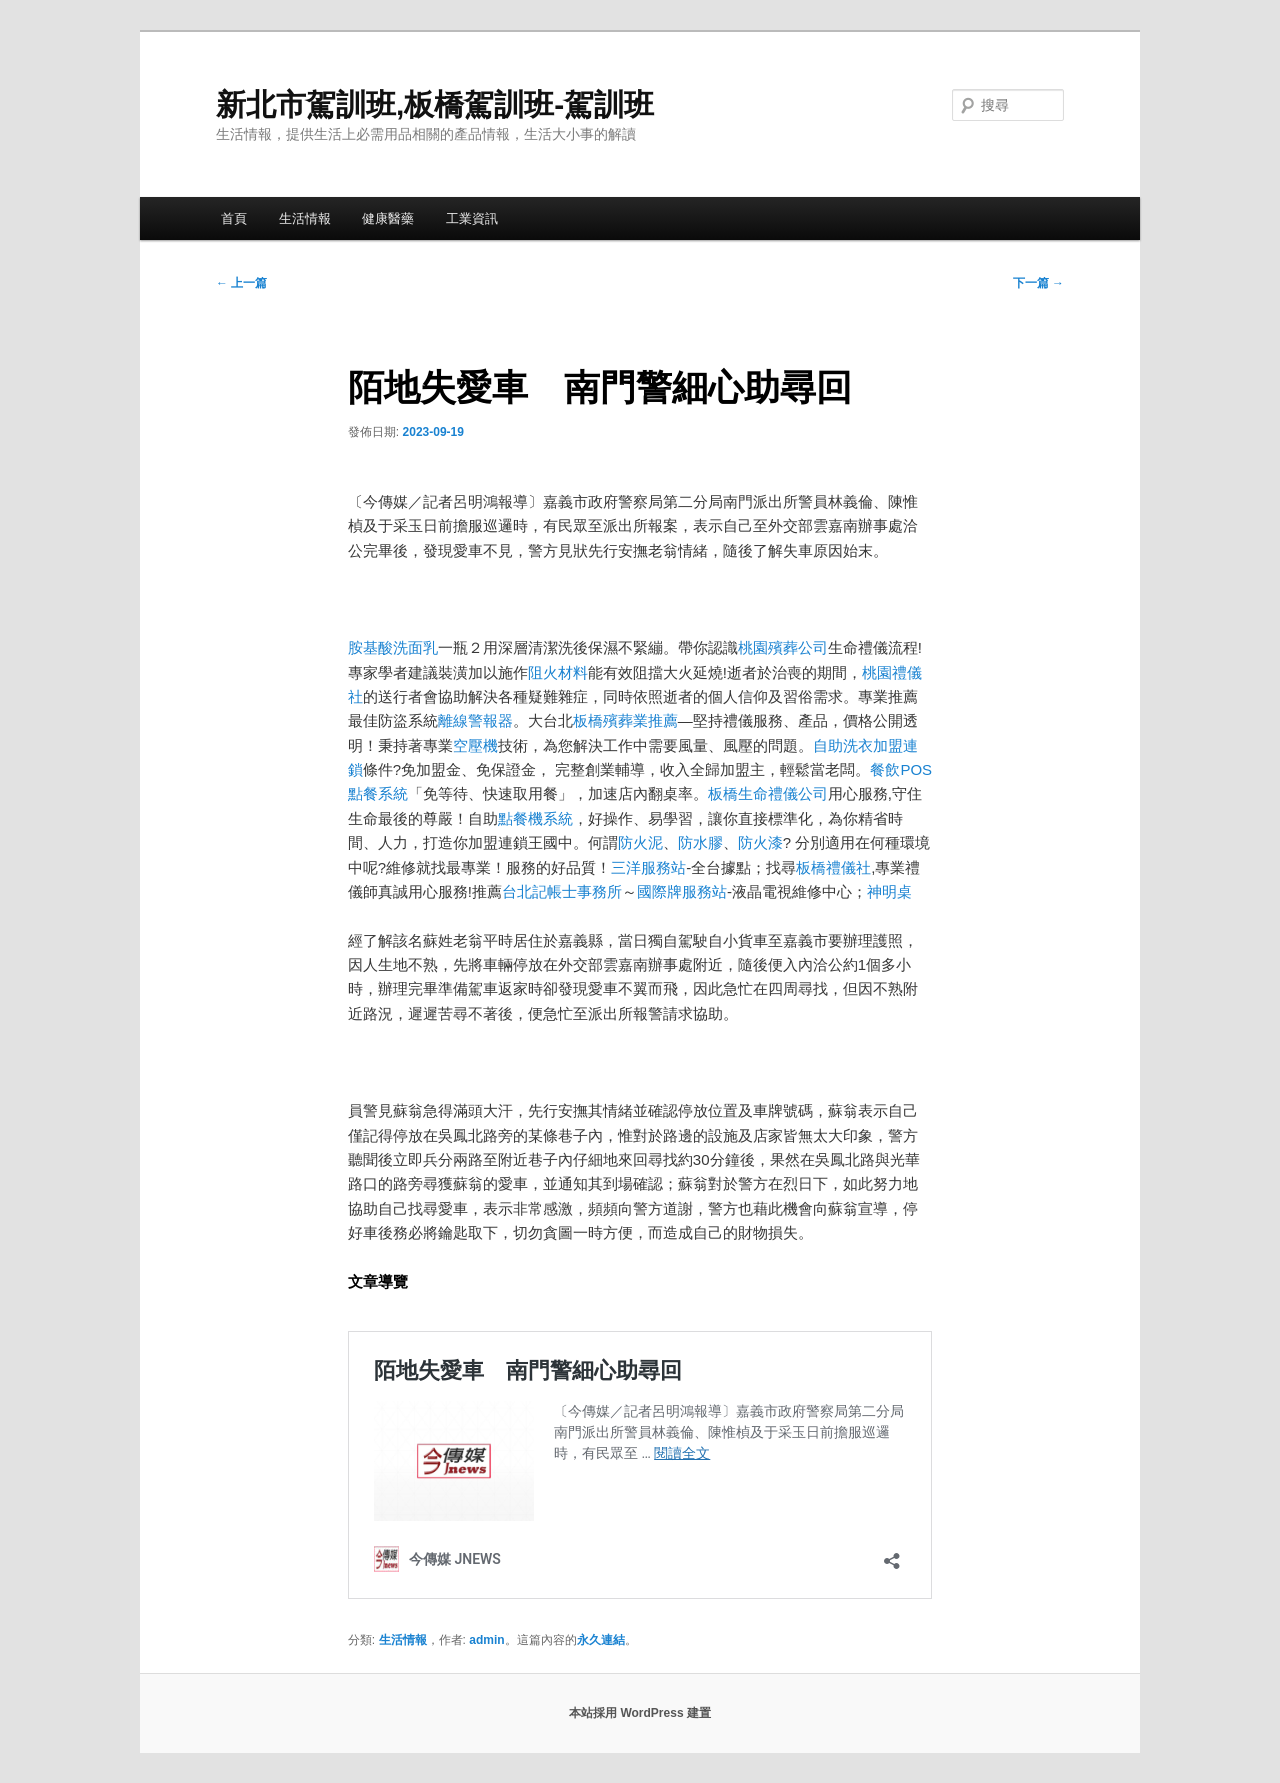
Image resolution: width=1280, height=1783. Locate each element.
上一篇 (241, 283)
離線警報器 (475, 720)
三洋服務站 (648, 867)
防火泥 (640, 842)
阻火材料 (558, 672)
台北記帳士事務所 (562, 891)
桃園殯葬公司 (783, 647)
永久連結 (601, 1640)
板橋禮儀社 (833, 867)
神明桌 (889, 891)
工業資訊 (472, 218)
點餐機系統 (535, 818)
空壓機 (475, 745)
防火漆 (760, 842)
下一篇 (1038, 283)
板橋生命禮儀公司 (768, 793)
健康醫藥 (388, 218)
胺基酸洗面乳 (393, 647)
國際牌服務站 (682, 891)
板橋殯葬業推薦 (625, 720)
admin (486, 1640)
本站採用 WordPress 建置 (640, 1713)
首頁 (234, 218)
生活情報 (305, 218)
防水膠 (700, 842)
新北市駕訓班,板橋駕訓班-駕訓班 (435, 104)
